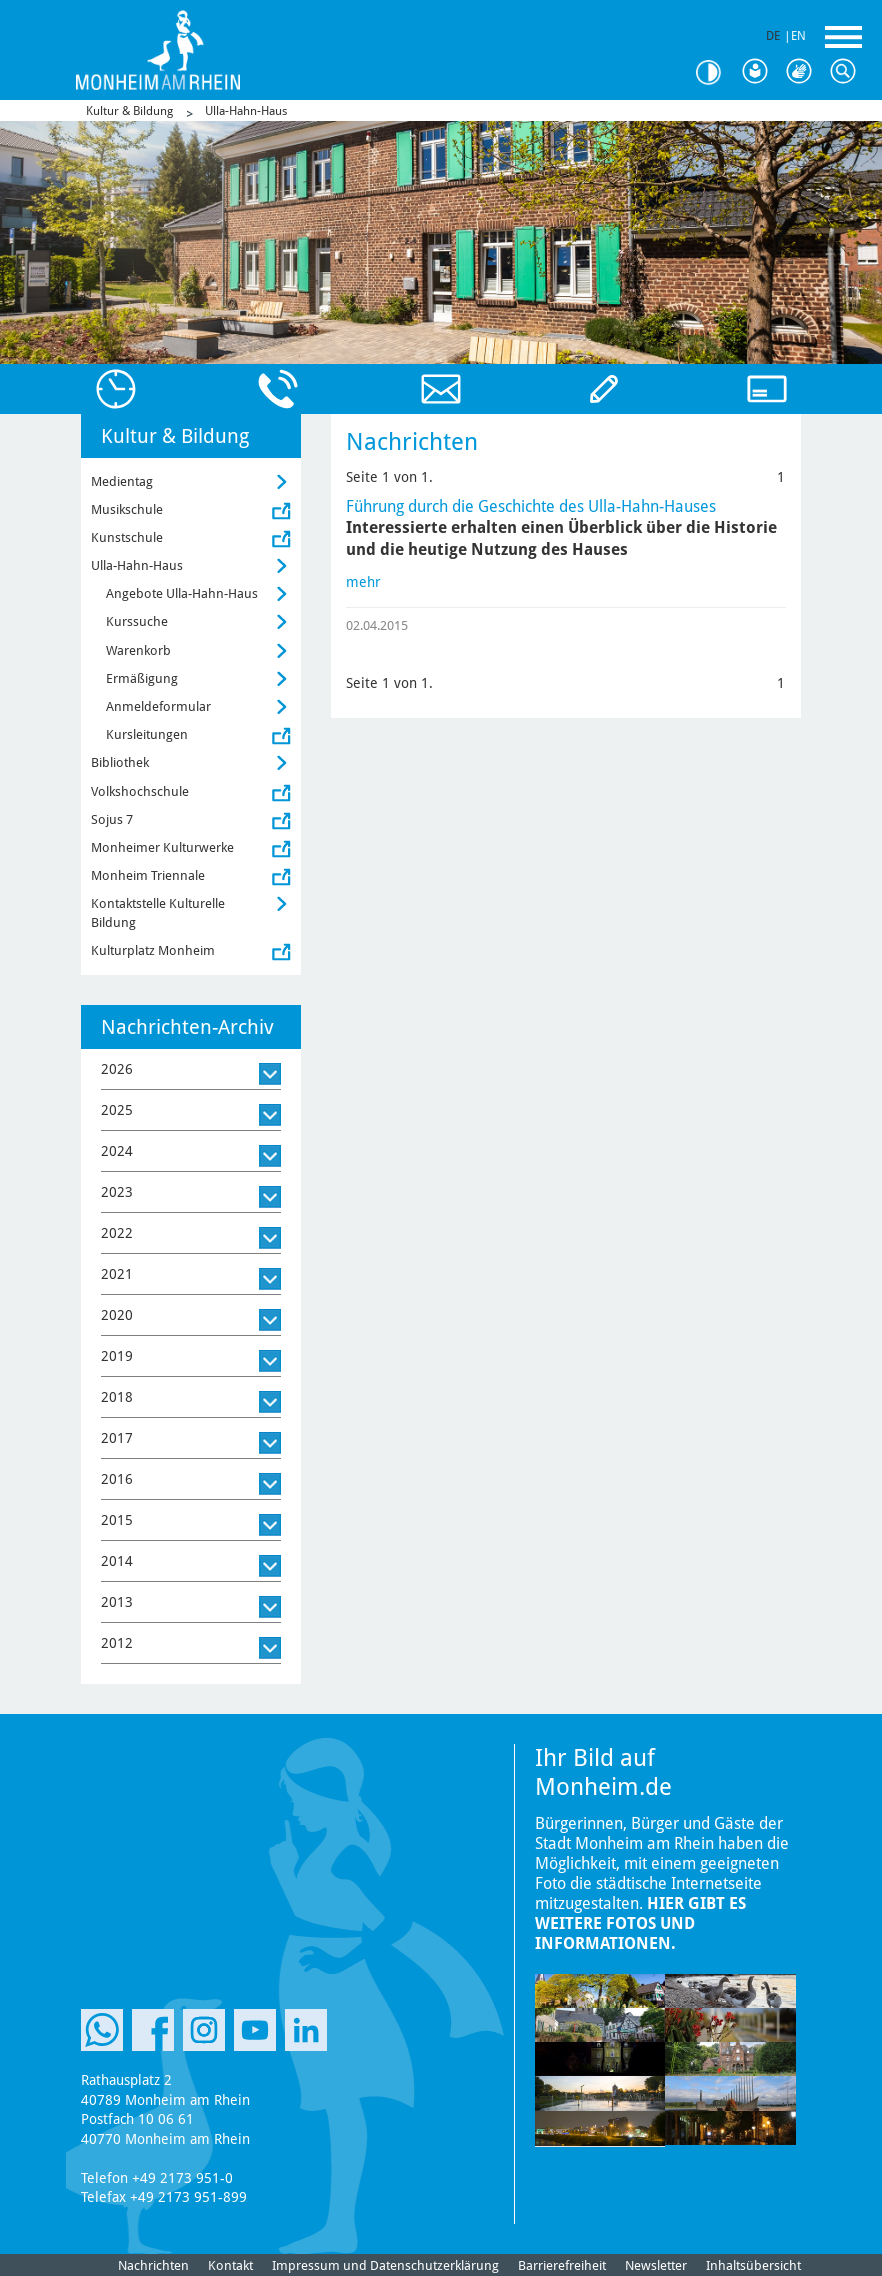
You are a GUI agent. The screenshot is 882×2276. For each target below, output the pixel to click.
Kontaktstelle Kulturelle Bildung (158, 912)
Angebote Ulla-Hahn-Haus (182, 593)
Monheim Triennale (148, 875)
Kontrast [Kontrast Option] (716, 72)
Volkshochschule (140, 791)
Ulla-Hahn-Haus (246, 111)
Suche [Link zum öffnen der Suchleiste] (848, 72)
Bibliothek (120, 762)
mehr (363, 582)
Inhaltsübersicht (753, 2265)
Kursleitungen (147, 734)
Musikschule (127, 509)
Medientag (122, 481)
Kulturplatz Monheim (153, 950)
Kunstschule (127, 537)
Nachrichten (153, 2265)
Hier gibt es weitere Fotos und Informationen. (640, 1923)
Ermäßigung (142, 678)
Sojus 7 (112, 819)
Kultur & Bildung (129, 111)
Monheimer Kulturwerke (162, 847)
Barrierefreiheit (562, 2265)
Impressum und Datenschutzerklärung (385, 2265)
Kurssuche (137, 621)
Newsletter (656, 2265)
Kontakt (230, 2265)
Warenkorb (138, 650)
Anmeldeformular (158, 706)
